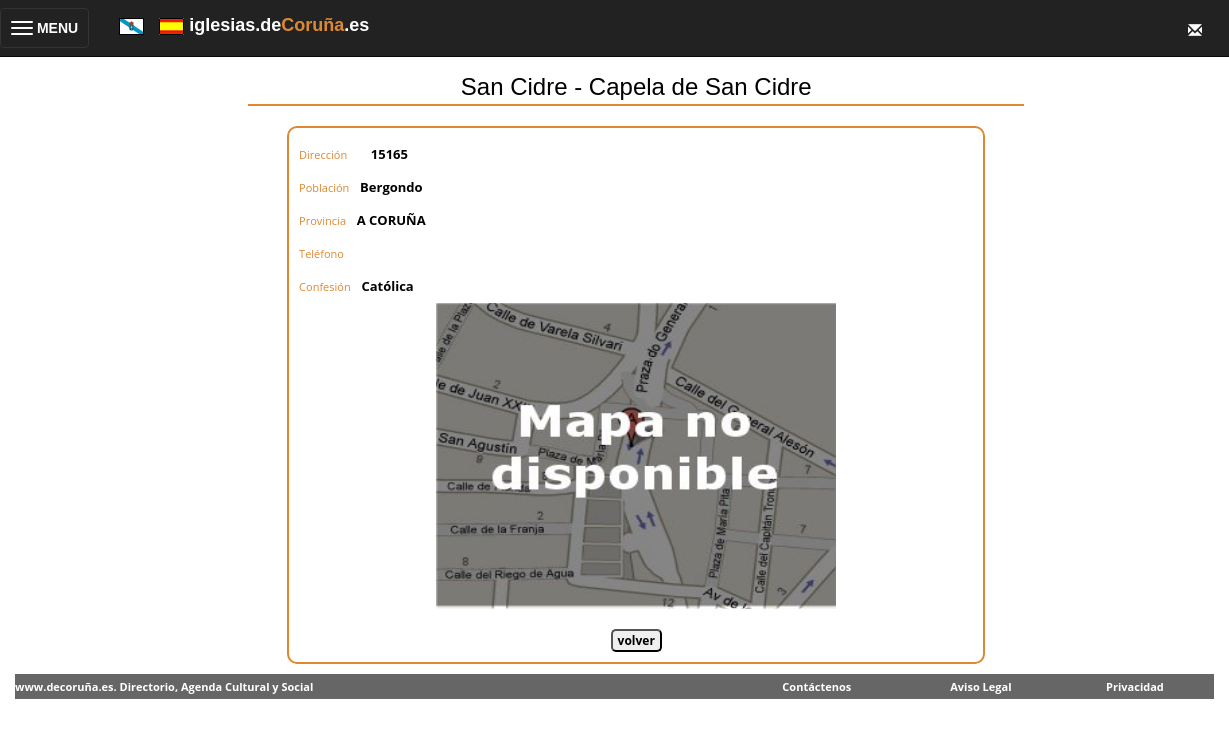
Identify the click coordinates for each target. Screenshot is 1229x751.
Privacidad (1135, 686)
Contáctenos (816, 686)
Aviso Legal (980, 686)
